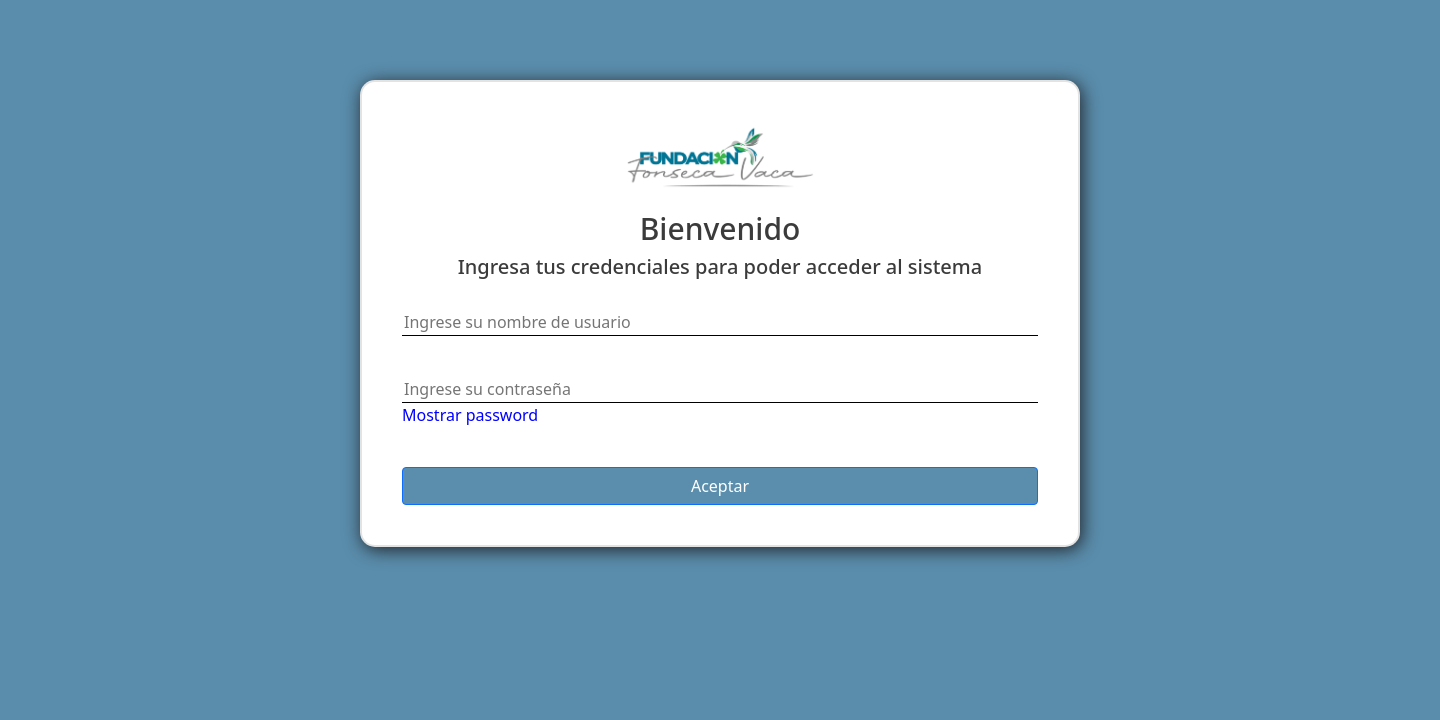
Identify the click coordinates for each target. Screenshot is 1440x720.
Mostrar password (470, 415)
